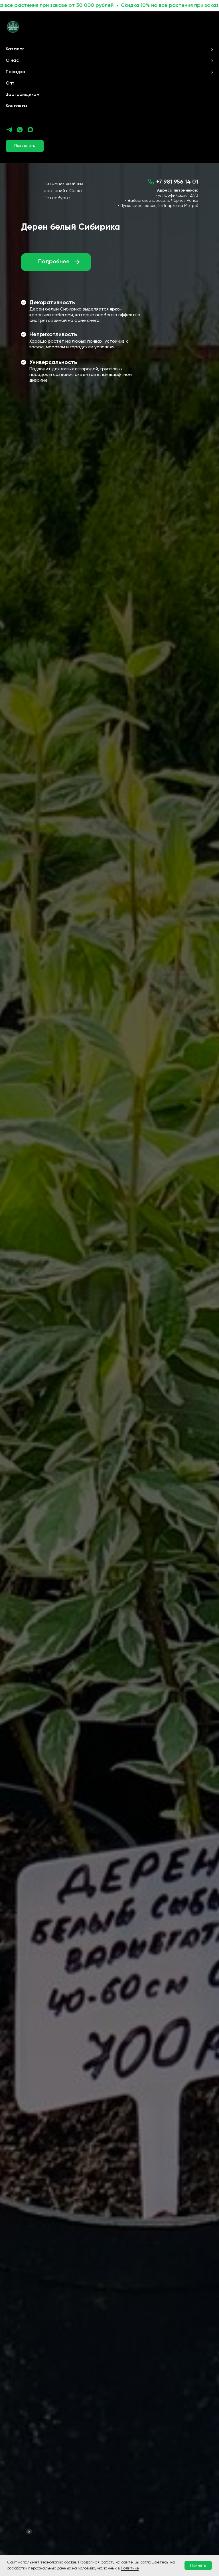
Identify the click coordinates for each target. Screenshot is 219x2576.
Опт (10, 83)
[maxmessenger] (30, 129)
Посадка (15, 72)
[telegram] (9, 129)
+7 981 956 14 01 (177, 182)
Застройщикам (22, 94)
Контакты (16, 106)
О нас (12, 60)
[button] (25, 146)
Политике (130, 2568)
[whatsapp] (19, 129)
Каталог (15, 49)
